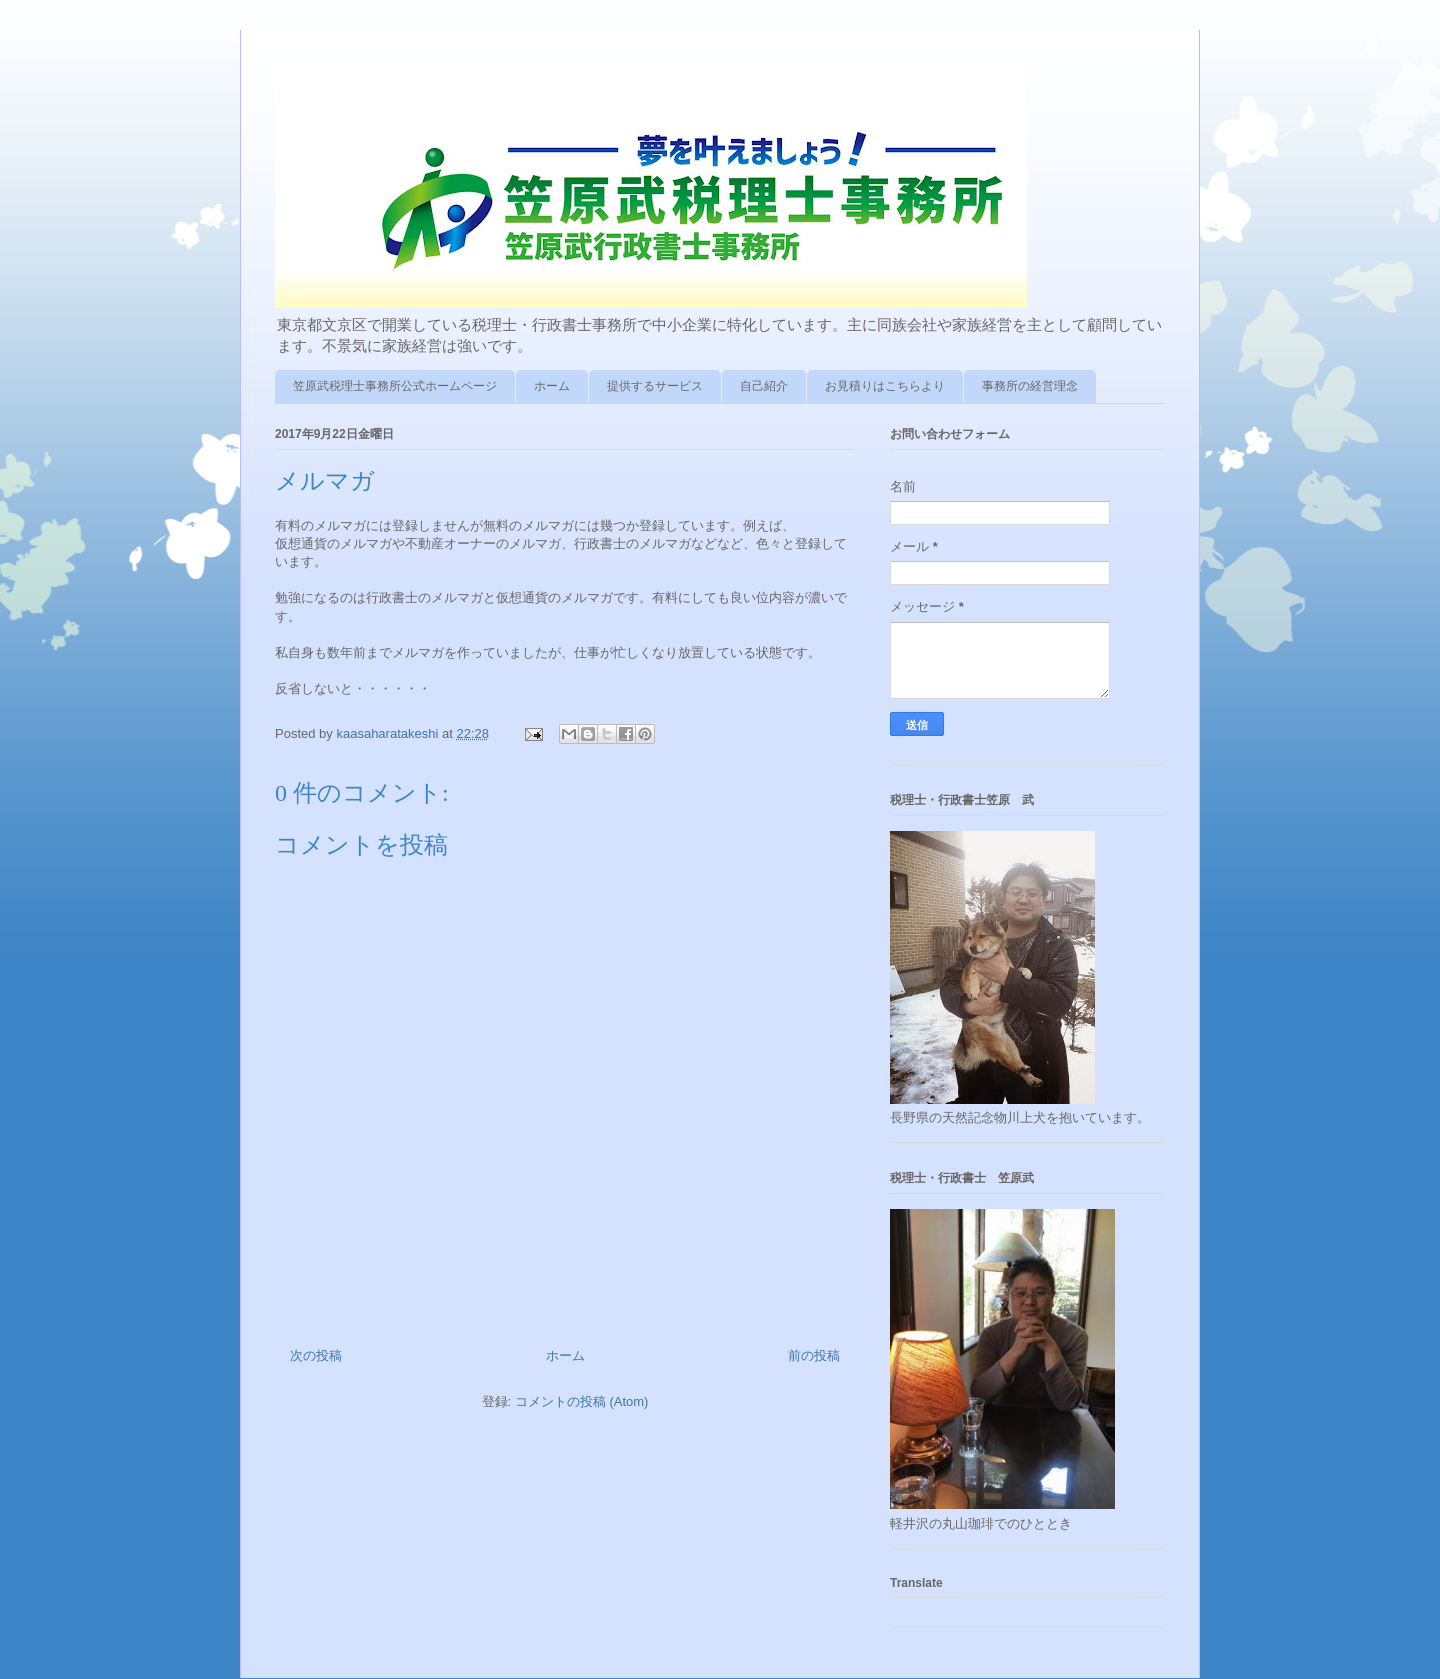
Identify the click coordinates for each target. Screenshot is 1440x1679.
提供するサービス (655, 386)
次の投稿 (316, 1355)
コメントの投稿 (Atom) (582, 1401)
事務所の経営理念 (1030, 386)
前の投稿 (814, 1355)
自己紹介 (764, 386)
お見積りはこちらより (885, 386)
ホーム (552, 386)
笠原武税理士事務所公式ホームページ (395, 386)
